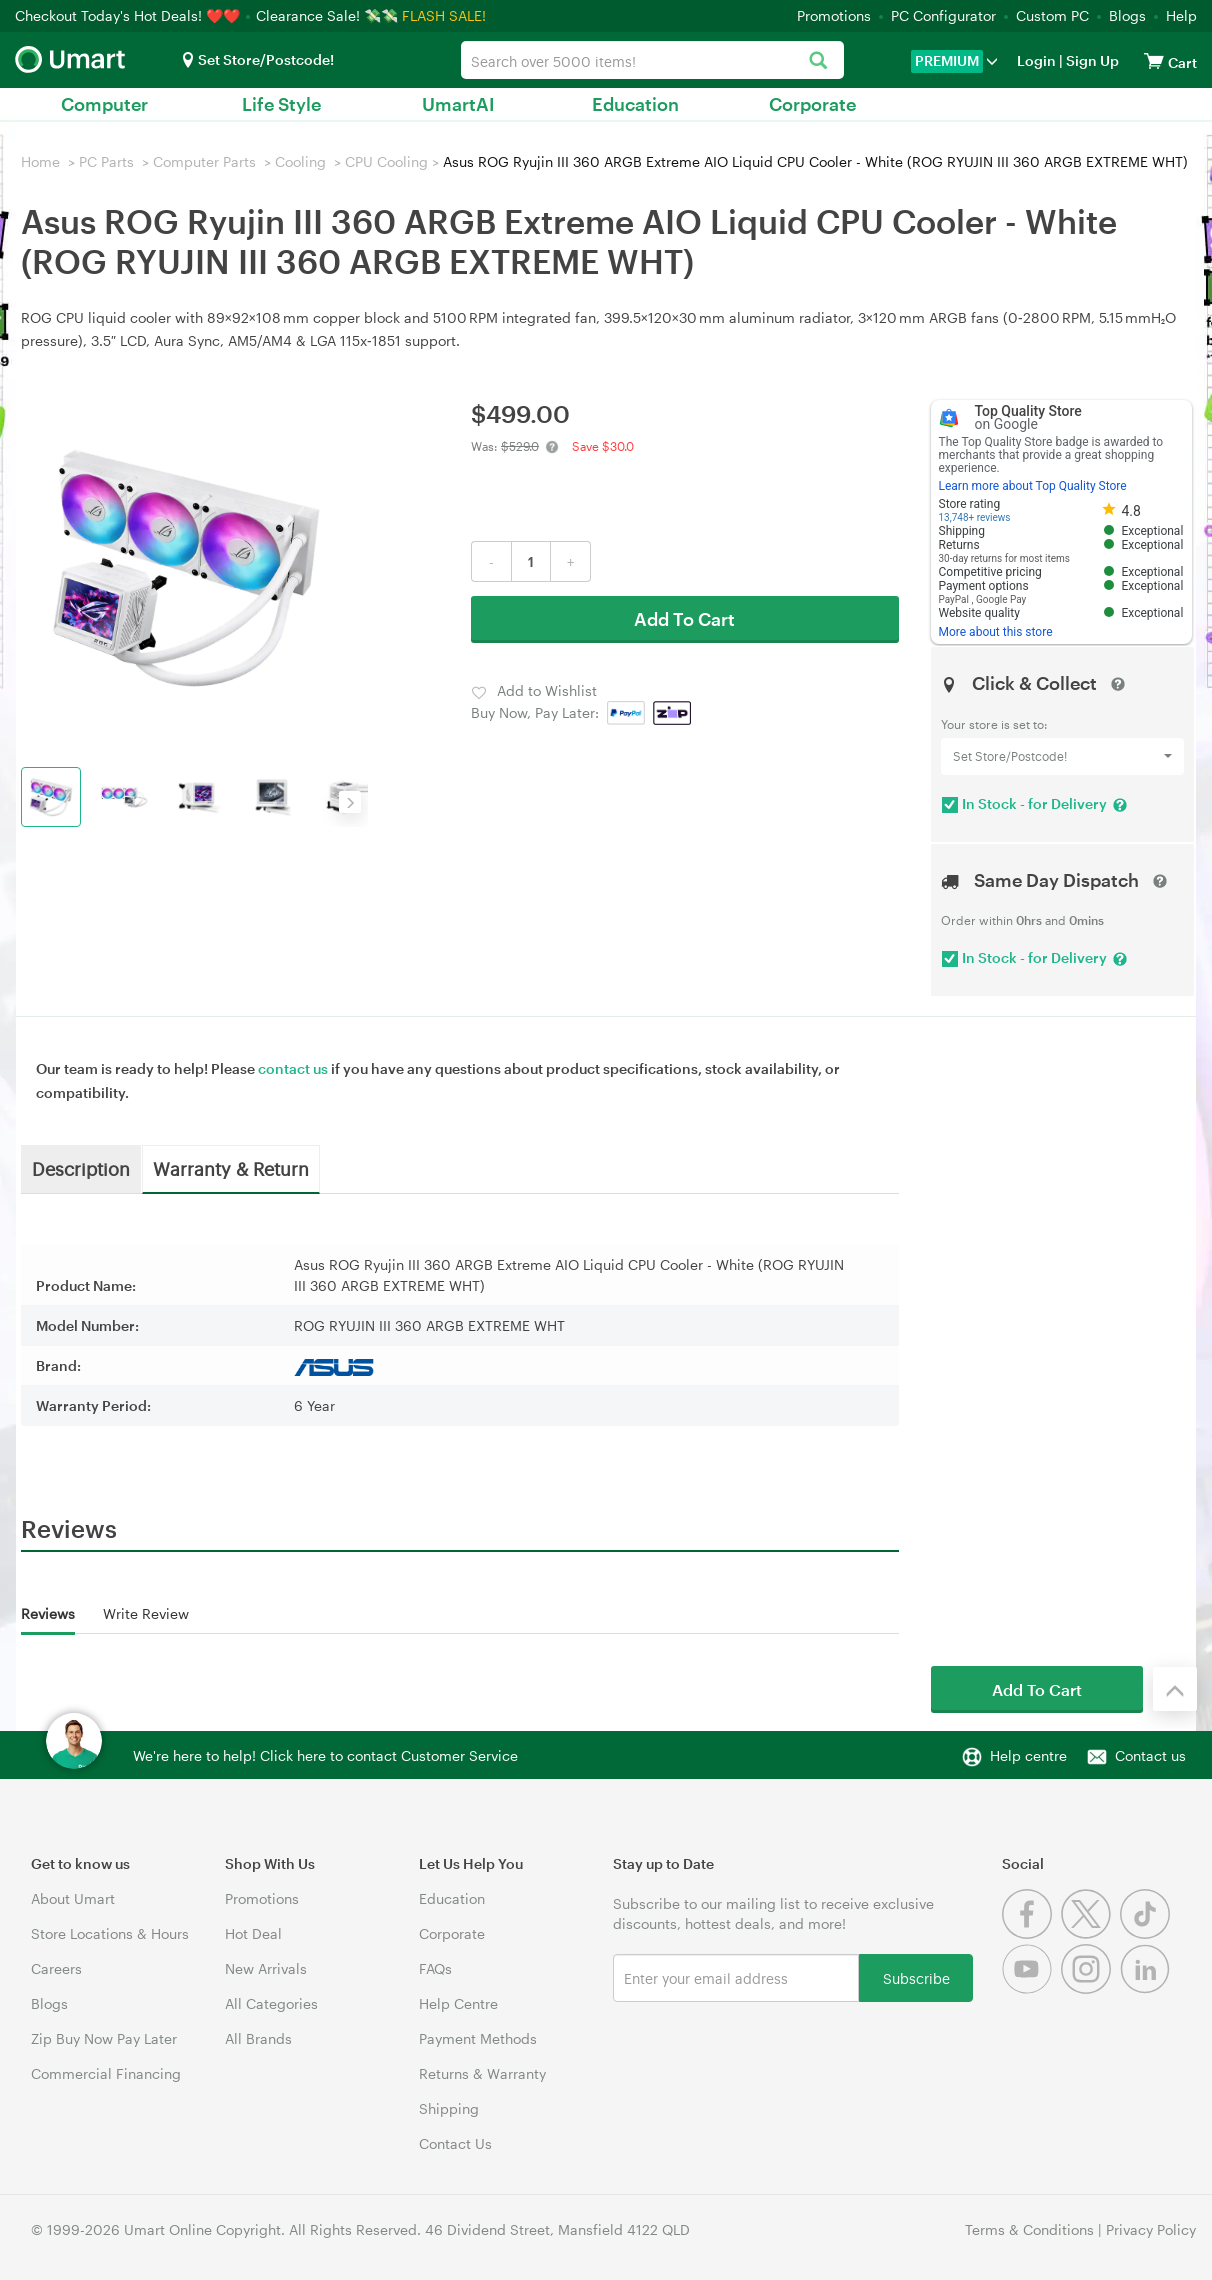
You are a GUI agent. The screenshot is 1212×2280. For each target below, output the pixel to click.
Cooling (300, 161)
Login (1036, 60)
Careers (56, 1968)
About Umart (73, 1898)
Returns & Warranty (482, 2073)
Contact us (1150, 1755)
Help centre (1028, 1755)
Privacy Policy (1151, 2229)
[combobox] (652, 60)
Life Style (281, 104)
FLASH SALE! (444, 15)
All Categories (271, 2003)
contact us (293, 1068)
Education (635, 104)
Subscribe (916, 1977)
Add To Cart (684, 619)
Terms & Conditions (1029, 2229)
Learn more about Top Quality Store (1033, 486)
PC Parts (106, 161)
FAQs (435, 1968)
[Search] (818, 61)
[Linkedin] (1147, 1988)
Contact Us (455, 2143)
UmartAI (458, 104)
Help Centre (458, 2003)
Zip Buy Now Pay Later (104, 2038)
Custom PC (1052, 15)
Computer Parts (204, 161)
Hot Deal (253, 1933)
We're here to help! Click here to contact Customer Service (325, 1755)
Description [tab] (81, 1168)
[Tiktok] (1147, 1933)
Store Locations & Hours (110, 1933)
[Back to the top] (1175, 1689)
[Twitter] (1090, 1933)
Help (1181, 15)
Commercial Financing (106, 2073)
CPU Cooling (386, 161)
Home (40, 161)
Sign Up (1091, 60)
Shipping (449, 2108)
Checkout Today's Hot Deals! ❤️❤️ (129, 15)
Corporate (812, 104)
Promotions (834, 15)
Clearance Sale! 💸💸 (327, 15)
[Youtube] (1031, 1988)
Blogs (1127, 15)
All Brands (258, 2038)
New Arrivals (266, 1968)
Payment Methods (478, 2038)
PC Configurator (943, 15)
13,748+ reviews (975, 517)
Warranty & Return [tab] (231, 1168)
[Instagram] (1090, 1988)
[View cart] (1154, 60)
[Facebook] (1031, 1933)
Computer (104, 104)
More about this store (996, 632)
